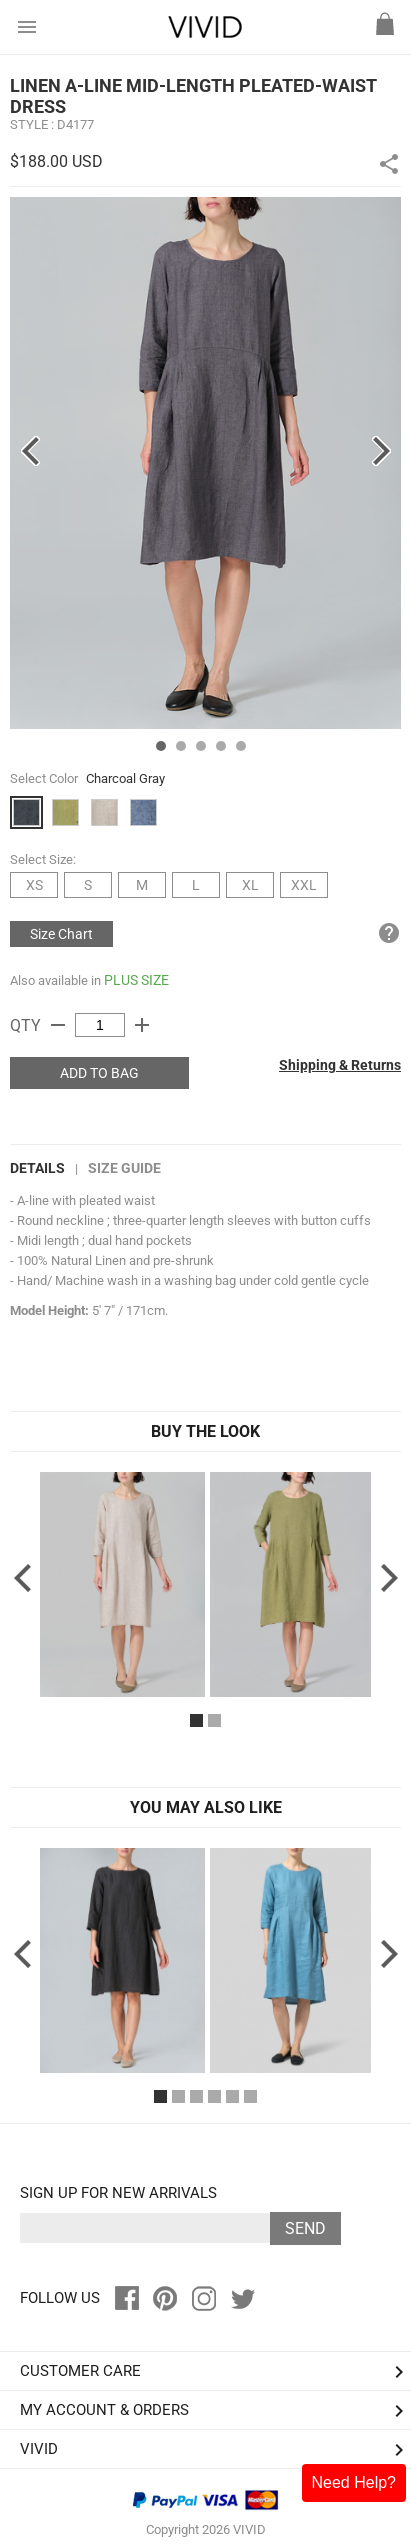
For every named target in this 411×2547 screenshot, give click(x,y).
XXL (304, 885)
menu (27, 27)
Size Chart (61, 934)
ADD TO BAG (99, 1073)
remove (58, 1025)
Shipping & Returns (340, 1065)
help (389, 933)
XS (34, 885)
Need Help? (354, 2482)
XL (250, 885)
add (142, 1025)
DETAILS (37, 1168)
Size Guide (124, 1168)
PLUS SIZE (136, 980)
